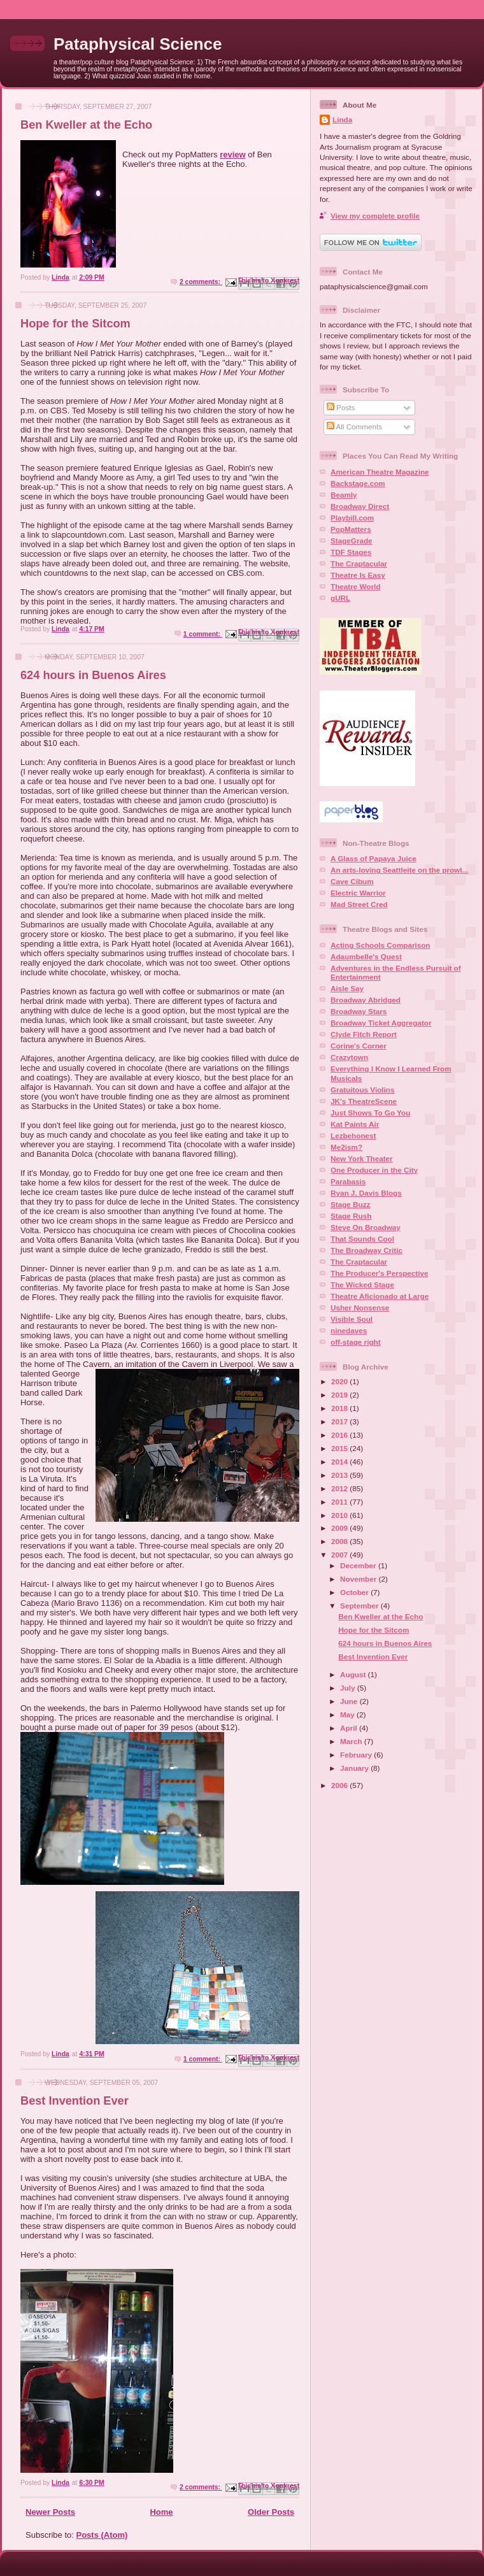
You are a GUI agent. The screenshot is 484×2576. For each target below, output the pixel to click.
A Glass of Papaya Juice (373, 858)
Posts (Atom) (102, 2535)
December (359, 1565)
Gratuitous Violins (362, 1089)
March (352, 1741)
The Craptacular (359, 563)
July (348, 1688)
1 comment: (202, 634)
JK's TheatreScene (364, 1101)
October (355, 1592)
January (355, 1768)
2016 (340, 1435)
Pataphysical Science (137, 44)
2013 (340, 1475)
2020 (340, 1381)
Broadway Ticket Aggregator (381, 1023)
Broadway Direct (360, 506)
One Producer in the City (374, 1170)
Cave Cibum (352, 881)
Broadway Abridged (366, 1000)
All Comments (354, 426)
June (350, 1701)
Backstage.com (358, 483)
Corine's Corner (359, 1045)
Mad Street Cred (359, 904)
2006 (340, 1785)
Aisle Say (347, 988)
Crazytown (349, 1057)
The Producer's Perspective (379, 1273)
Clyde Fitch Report (364, 1034)
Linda (342, 119)
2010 (340, 1515)
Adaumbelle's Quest (366, 956)
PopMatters (351, 529)
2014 (340, 1461)
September (360, 1605)
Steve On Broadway (366, 1227)
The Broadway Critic (366, 1250)
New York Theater (362, 1158)
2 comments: (201, 281)
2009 (340, 1528)
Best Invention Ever (74, 2100)
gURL (340, 598)
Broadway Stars (359, 1011)
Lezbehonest (353, 1135)
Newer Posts (50, 2512)
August (354, 1674)
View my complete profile (375, 215)
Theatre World (355, 586)
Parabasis (348, 1181)
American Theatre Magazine (380, 472)
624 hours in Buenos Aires (93, 675)
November (359, 1579)
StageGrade (352, 540)
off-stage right (356, 1342)
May (348, 1714)
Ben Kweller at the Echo (86, 124)
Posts (341, 407)
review (232, 154)
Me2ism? (346, 1147)
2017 (340, 1421)
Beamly (344, 494)
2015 (340, 1448)
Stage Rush (351, 1216)
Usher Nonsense (360, 1307)
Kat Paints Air (355, 1124)
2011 (340, 1502)
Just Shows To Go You (370, 1112)
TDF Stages (351, 552)
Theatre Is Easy (358, 575)
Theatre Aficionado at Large (380, 1296)
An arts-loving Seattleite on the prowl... (399, 870)
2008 (340, 1541)
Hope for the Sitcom (75, 323)
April (349, 1728)
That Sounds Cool (362, 1238)
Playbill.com (352, 517)
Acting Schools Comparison (381, 945)
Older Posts (271, 2512)
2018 (340, 1408)
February (357, 1754)
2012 (340, 1488)
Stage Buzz (350, 1204)
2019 (340, 1395)
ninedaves (349, 1330)
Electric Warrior (358, 893)
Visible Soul (352, 1319)
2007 (340, 1554)
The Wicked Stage (362, 1284)
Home (161, 2512)
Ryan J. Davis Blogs (366, 1193)
